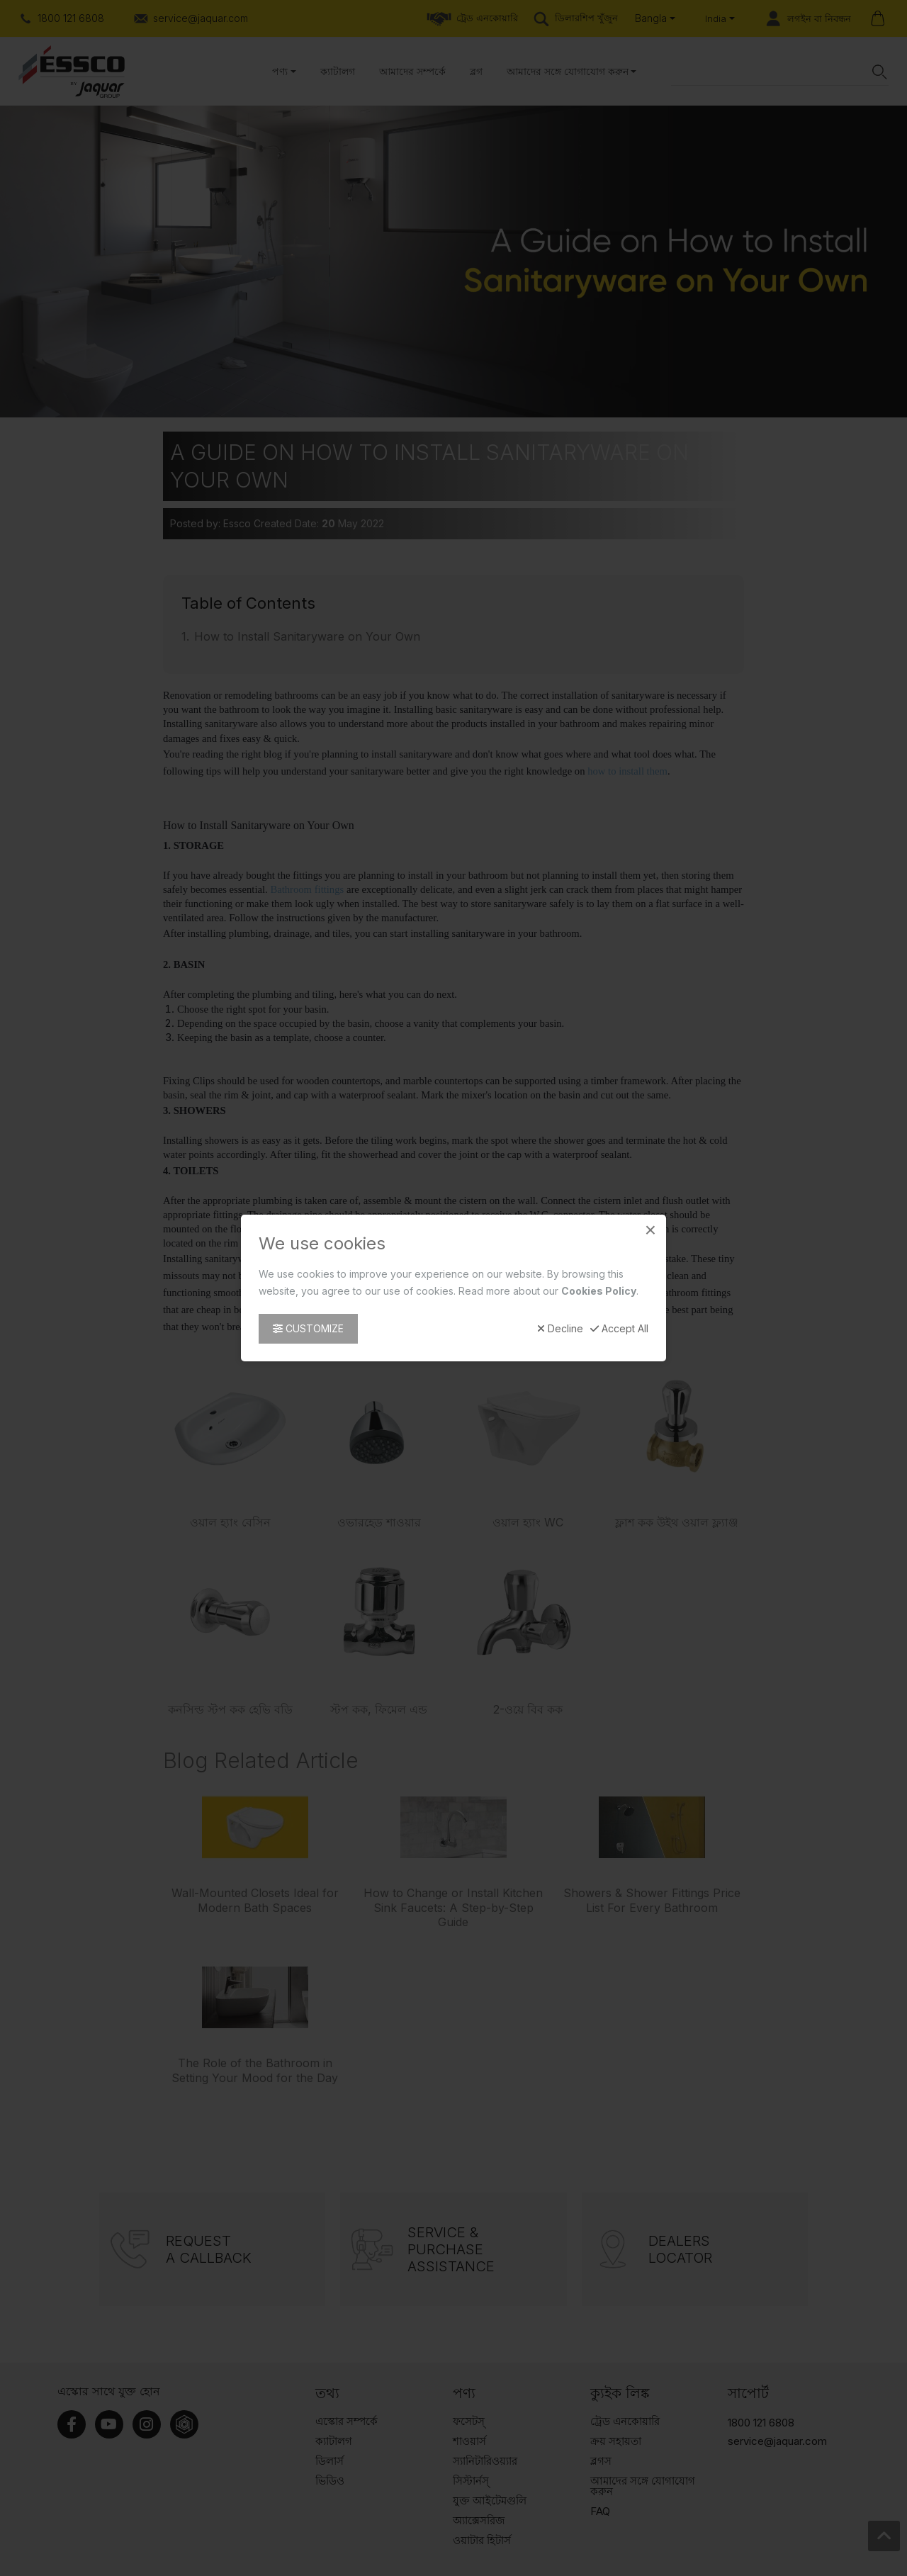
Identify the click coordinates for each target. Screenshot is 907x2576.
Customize (308, 1328)
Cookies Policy (598, 1291)
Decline (560, 1329)
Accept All (619, 1329)
